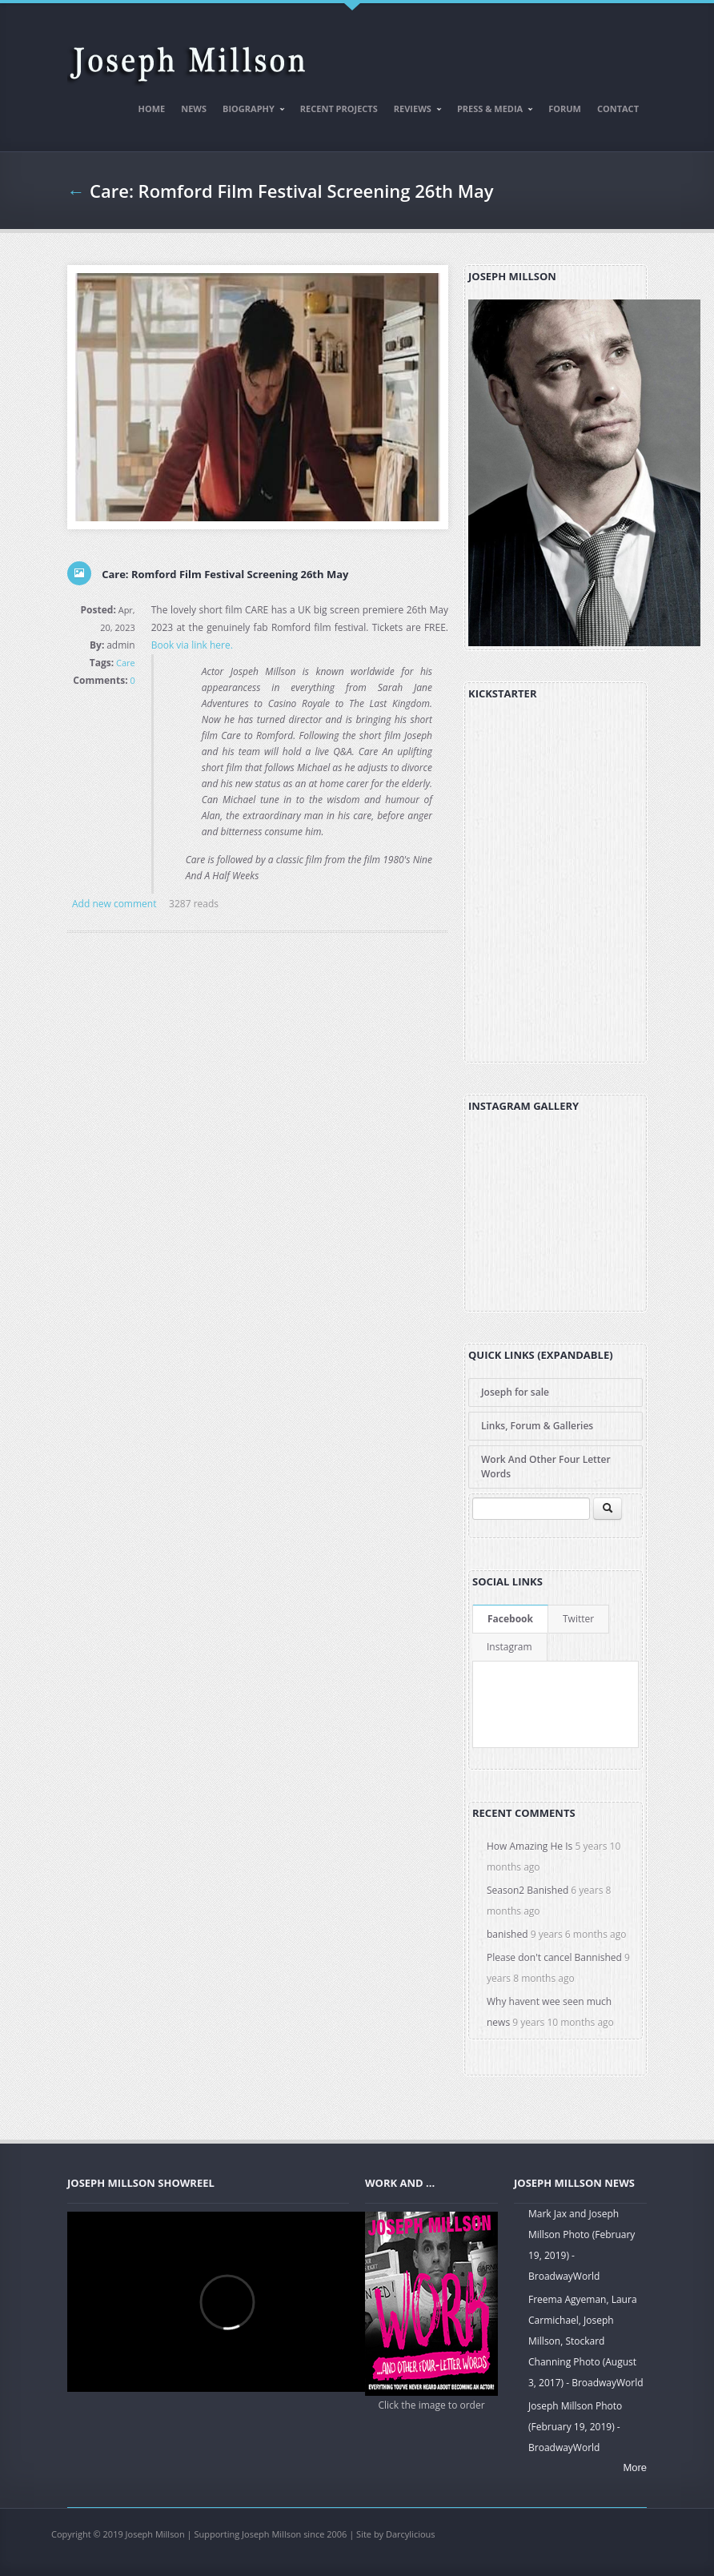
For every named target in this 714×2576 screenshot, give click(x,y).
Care (125, 663)
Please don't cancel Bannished (554, 1957)
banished (507, 1934)
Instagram (509, 1647)
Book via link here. (192, 645)
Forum (564, 108)
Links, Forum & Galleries (537, 1426)
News (194, 108)
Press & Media (491, 111)
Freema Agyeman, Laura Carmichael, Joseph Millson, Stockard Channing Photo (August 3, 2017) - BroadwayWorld (586, 2341)
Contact (618, 108)
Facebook (510, 1619)
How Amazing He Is (529, 1846)
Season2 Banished (527, 1890)
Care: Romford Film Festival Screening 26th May (292, 191)
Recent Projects (339, 108)
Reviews (414, 111)
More (635, 2467)
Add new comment (114, 903)
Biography (250, 111)
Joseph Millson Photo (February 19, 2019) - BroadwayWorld (575, 2426)
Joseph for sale (515, 1392)
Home (152, 108)
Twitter (578, 1619)
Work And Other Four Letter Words (546, 1467)
